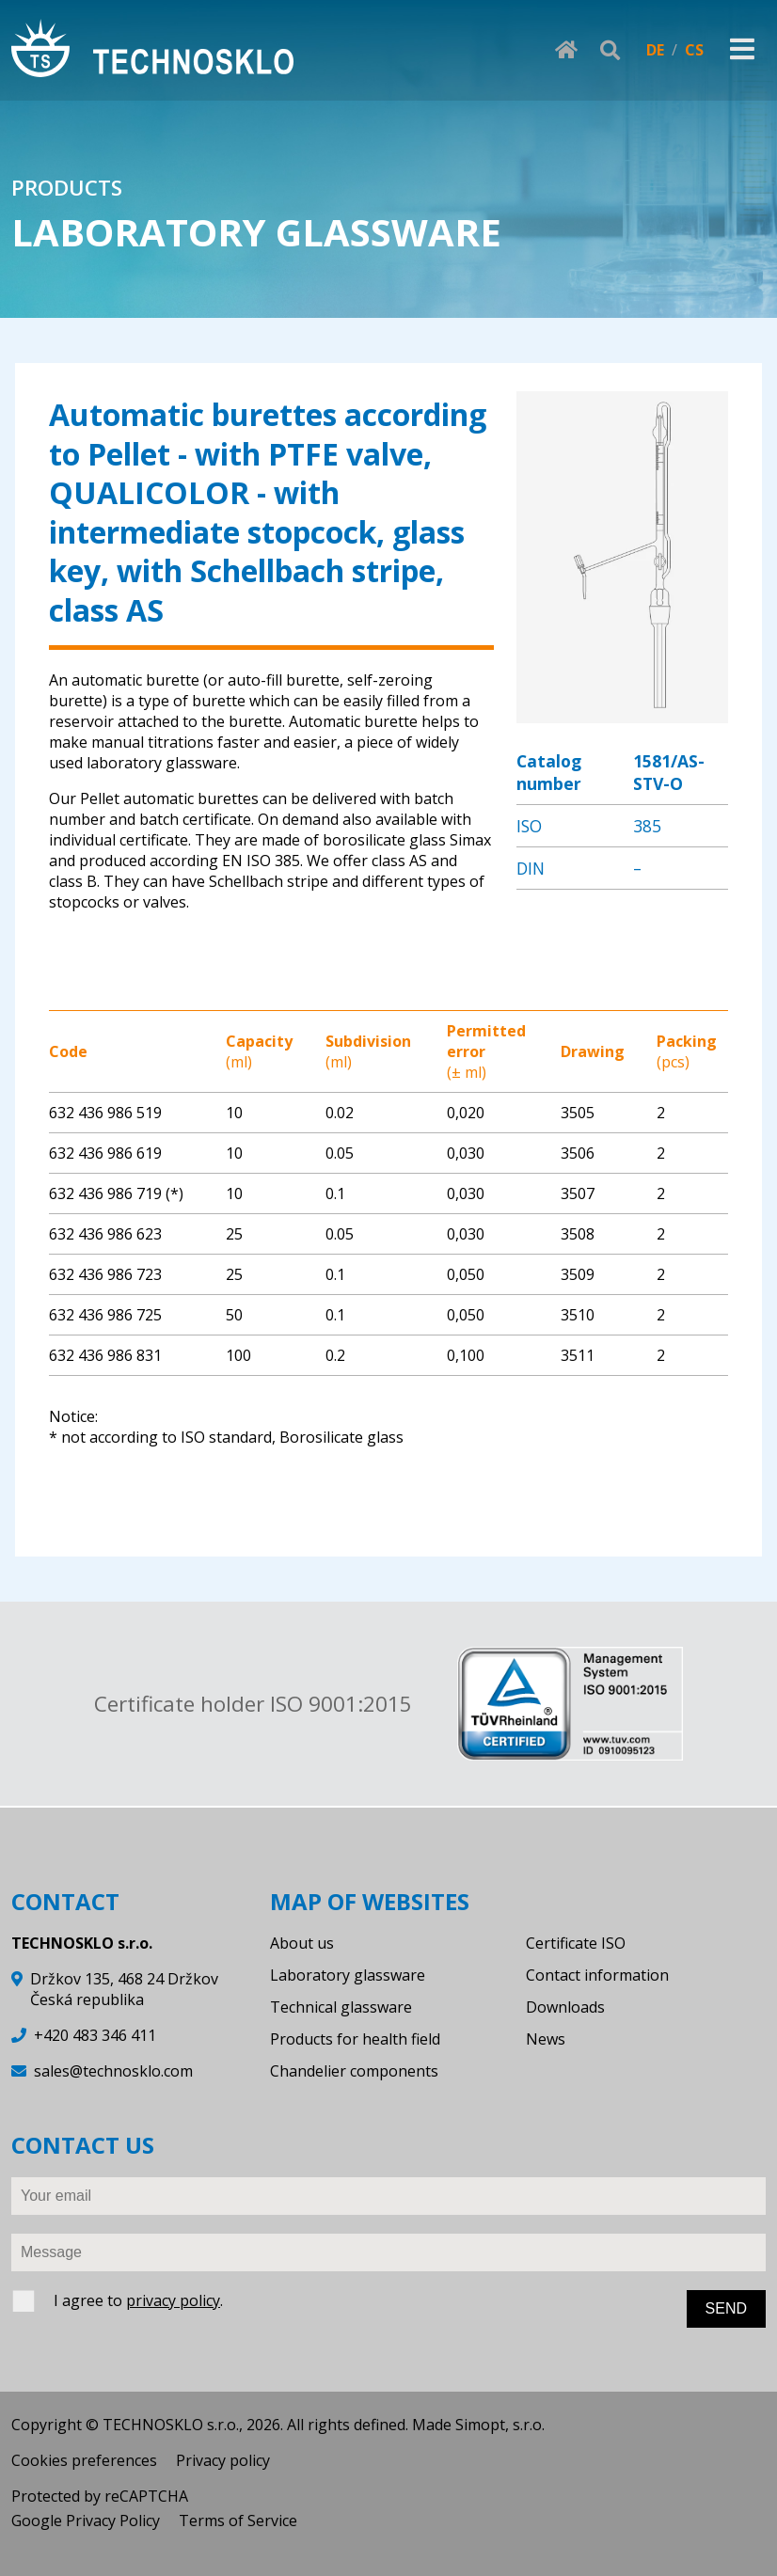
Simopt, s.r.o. (500, 2424)
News (545, 2039)
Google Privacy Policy (85, 2520)
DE (655, 50)
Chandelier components (354, 2071)
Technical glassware (341, 2007)
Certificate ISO (576, 1943)
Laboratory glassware (347, 1975)
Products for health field (355, 2039)
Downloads (565, 2007)
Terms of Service (238, 2520)
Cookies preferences (84, 2460)
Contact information (597, 1975)
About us (302, 1943)
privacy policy (173, 2300)
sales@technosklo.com (113, 2071)
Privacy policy (223, 2460)
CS (694, 50)
